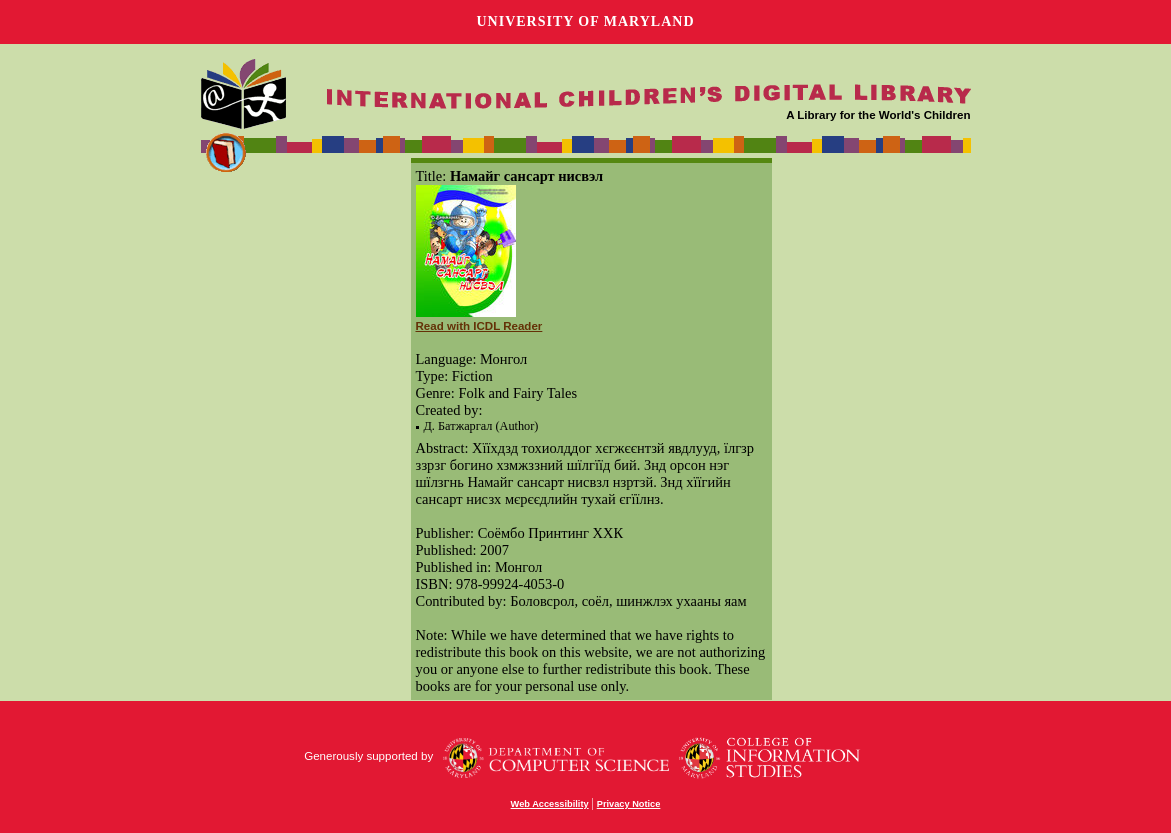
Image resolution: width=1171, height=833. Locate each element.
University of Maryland (585, 21)
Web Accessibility (550, 804)
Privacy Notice (629, 804)
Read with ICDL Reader (479, 326)
